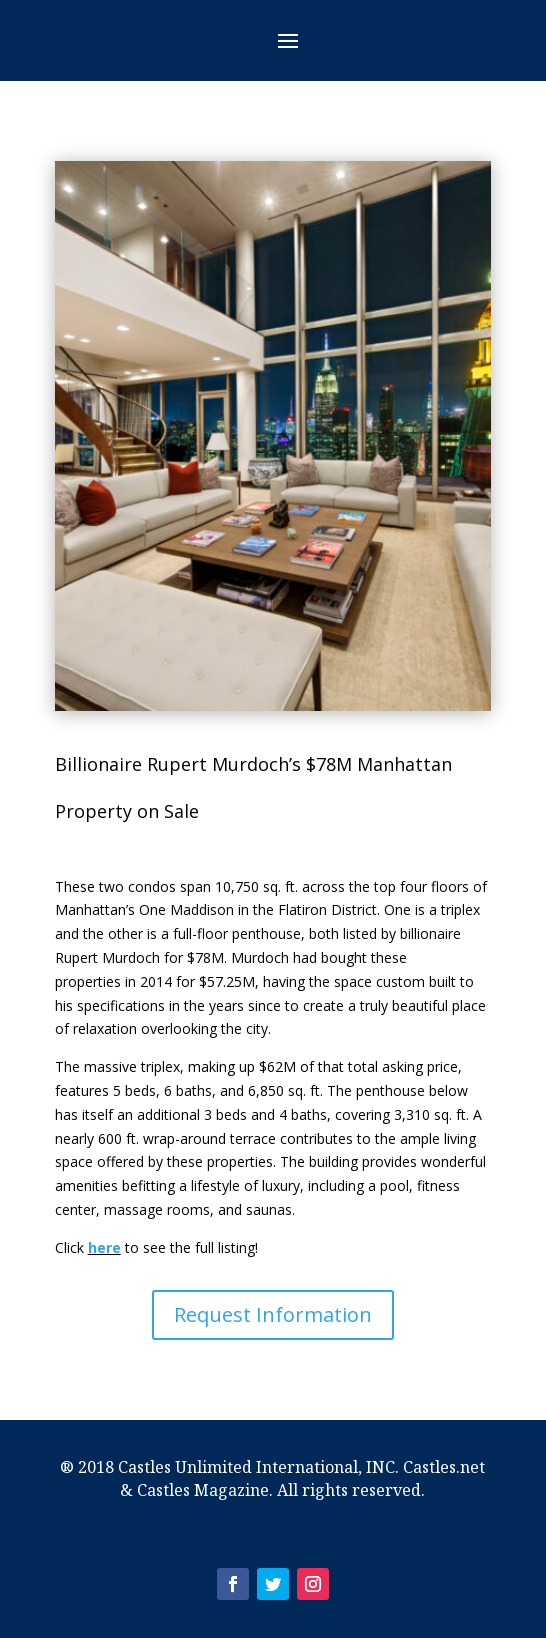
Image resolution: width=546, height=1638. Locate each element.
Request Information (273, 1314)
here (104, 1247)
